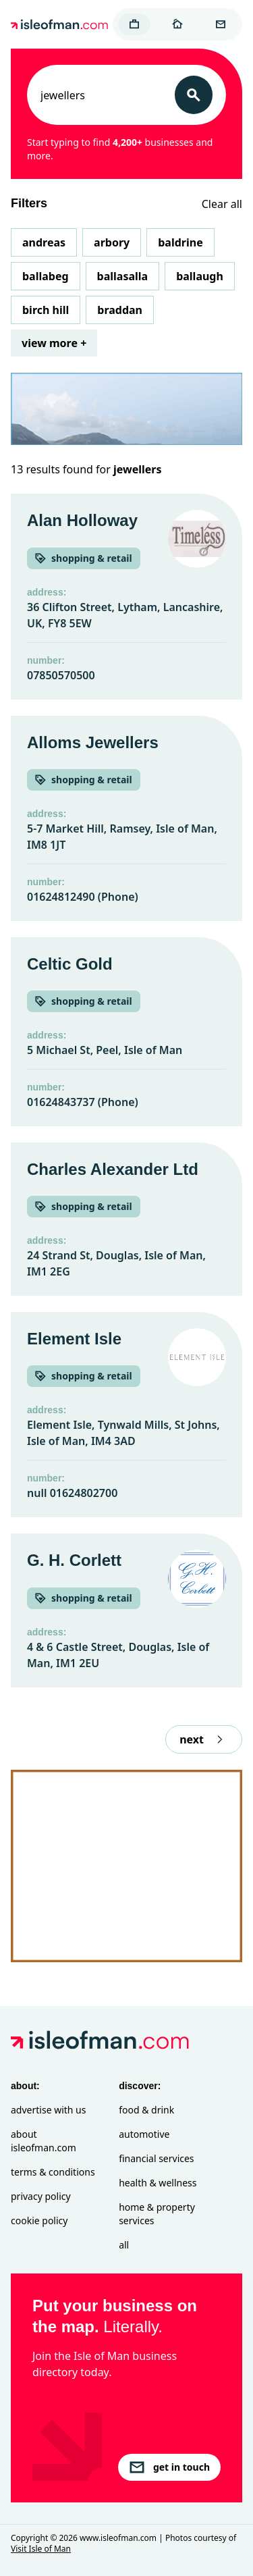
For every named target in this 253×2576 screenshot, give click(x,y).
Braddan (119, 310)
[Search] (194, 95)
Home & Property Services (157, 2214)
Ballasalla (122, 276)
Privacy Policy (41, 2196)
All (124, 2244)
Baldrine (180, 242)
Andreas (43, 242)
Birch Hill (45, 310)
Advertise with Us (48, 2109)
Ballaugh (199, 276)
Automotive (144, 2134)
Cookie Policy (39, 2220)
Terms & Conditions (53, 2171)
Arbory (112, 242)
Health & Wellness (157, 2182)
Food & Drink (146, 2109)
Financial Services (156, 2158)
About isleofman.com (43, 2141)
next (203, 1739)
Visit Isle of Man (41, 2548)
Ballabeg (45, 276)
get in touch (169, 2467)
